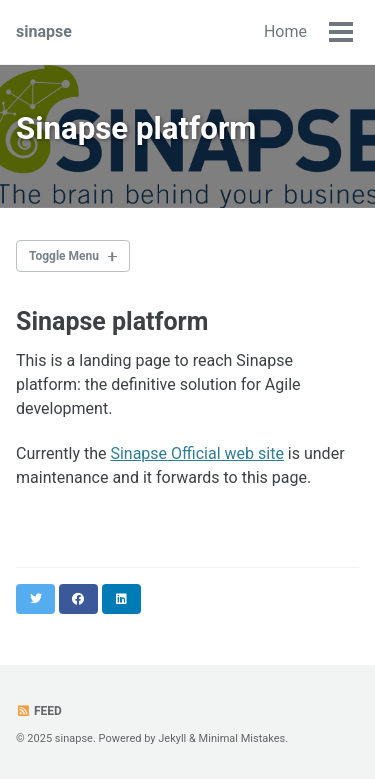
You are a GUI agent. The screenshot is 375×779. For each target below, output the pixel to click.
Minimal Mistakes (242, 738)
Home (285, 31)
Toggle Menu (64, 256)
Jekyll (172, 738)
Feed (39, 711)
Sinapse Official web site (196, 453)
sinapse (44, 31)
